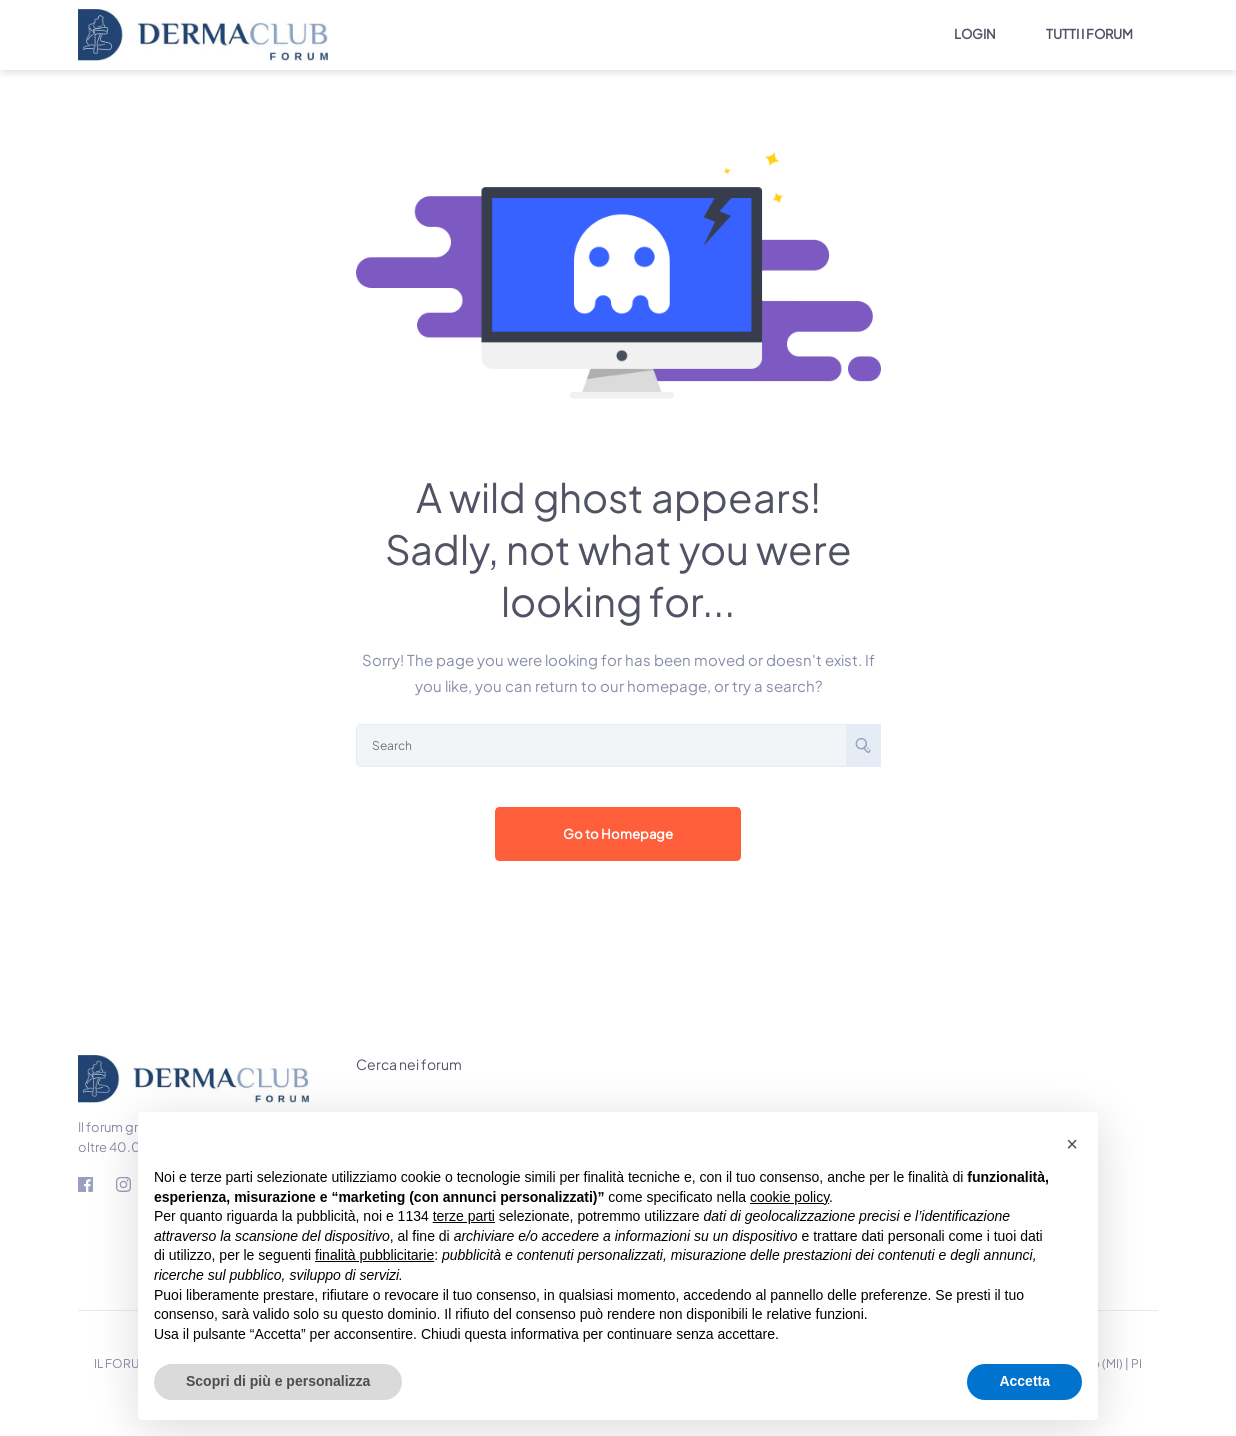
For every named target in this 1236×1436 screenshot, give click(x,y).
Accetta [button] (1024, 1381)
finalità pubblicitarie (374, 1255)
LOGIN (975, 34)
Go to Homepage (618, 835)
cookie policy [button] (789, 1197)
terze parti (464, 1216)
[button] (1072, 1144)
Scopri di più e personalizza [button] (278, 1381)
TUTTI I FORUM (1089, 34)
